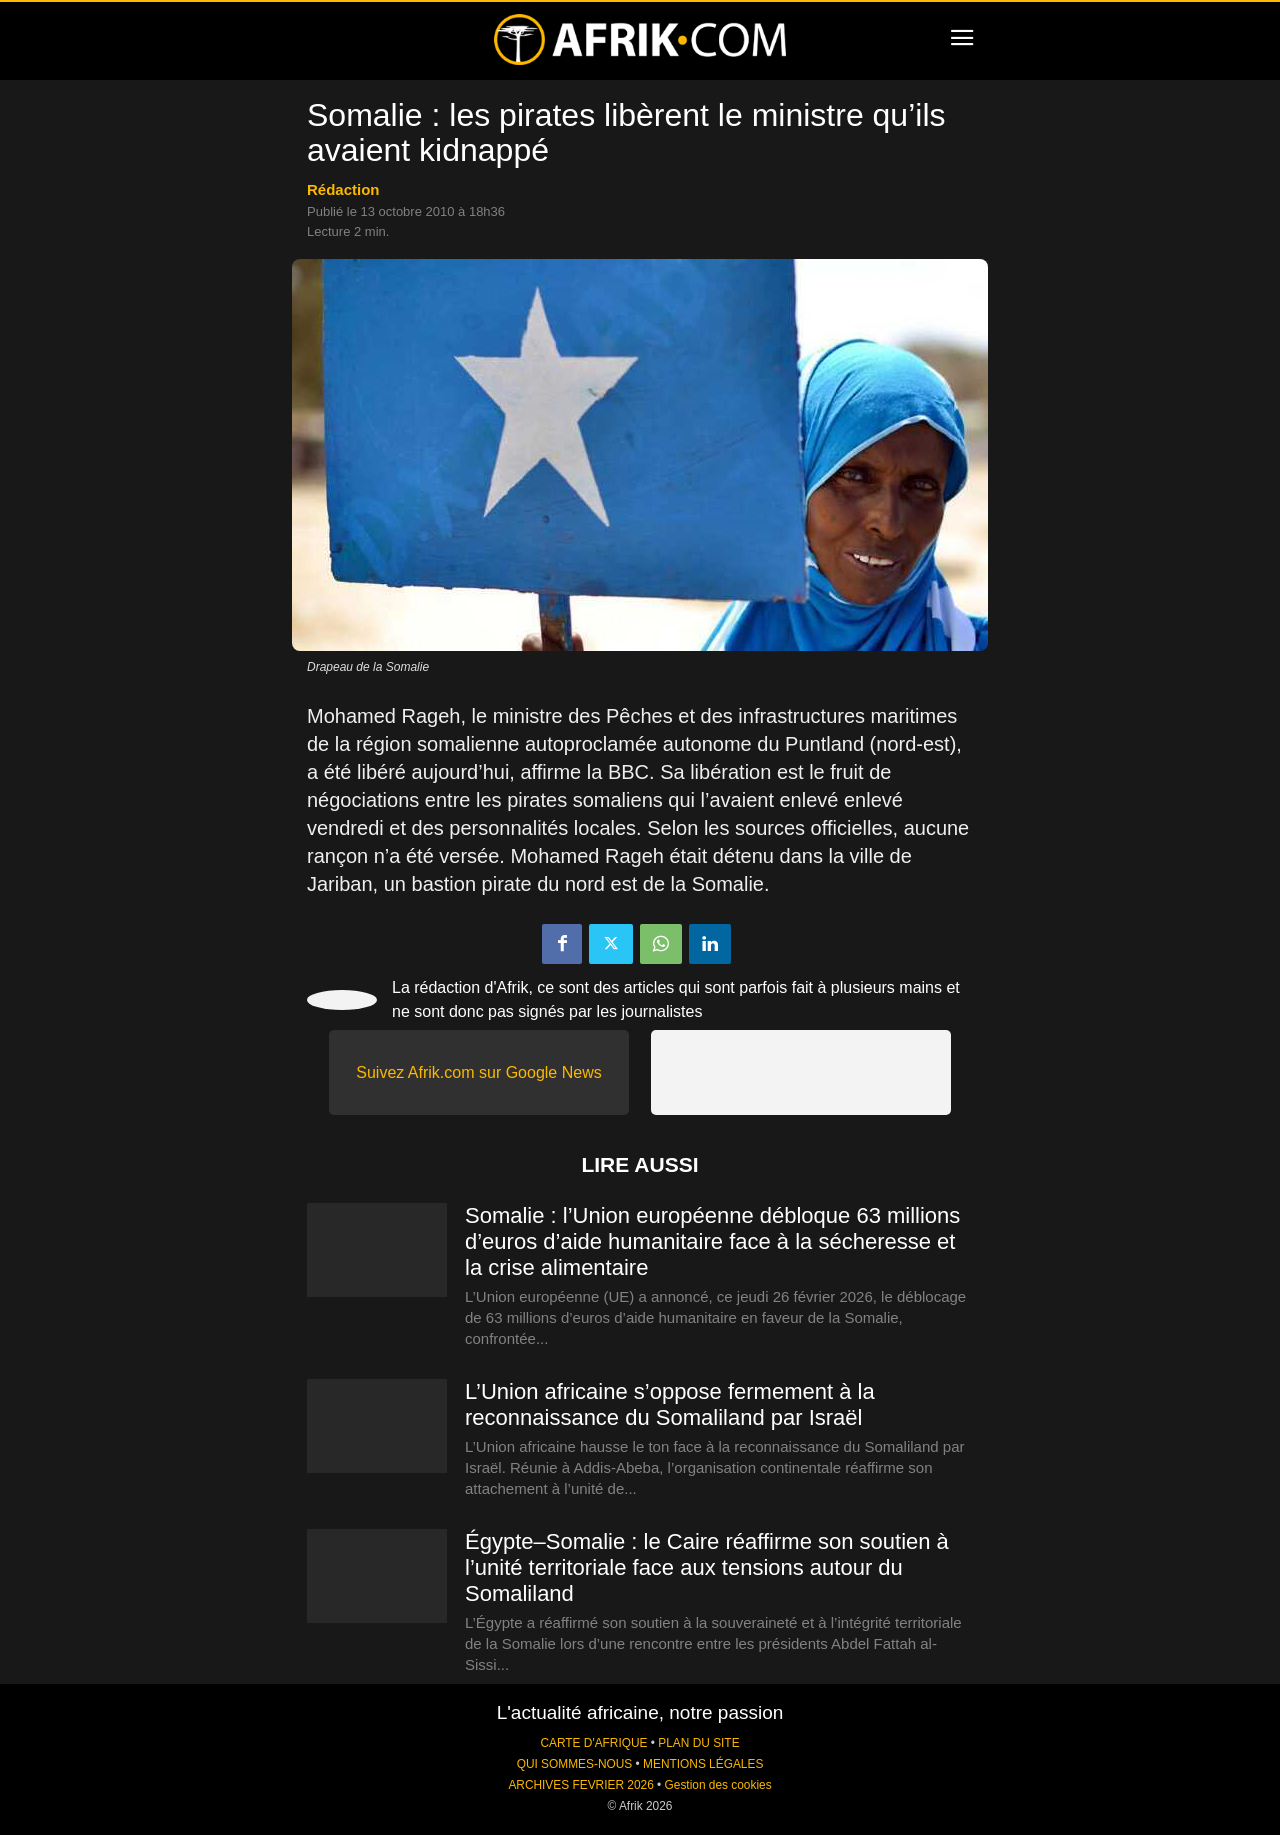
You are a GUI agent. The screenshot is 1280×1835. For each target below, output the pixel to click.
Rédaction (343, 189)
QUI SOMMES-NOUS (575, 1764)
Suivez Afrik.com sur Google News (478, 1072)
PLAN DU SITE (698, 1743)
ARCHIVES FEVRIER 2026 (580, 1785)
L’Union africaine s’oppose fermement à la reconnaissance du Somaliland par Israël (670, 1404)
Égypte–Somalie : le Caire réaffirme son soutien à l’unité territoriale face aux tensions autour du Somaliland (707, 1567)
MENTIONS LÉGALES (703, 1764)
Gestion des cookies (718, 1785)
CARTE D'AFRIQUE (593, 1743)
